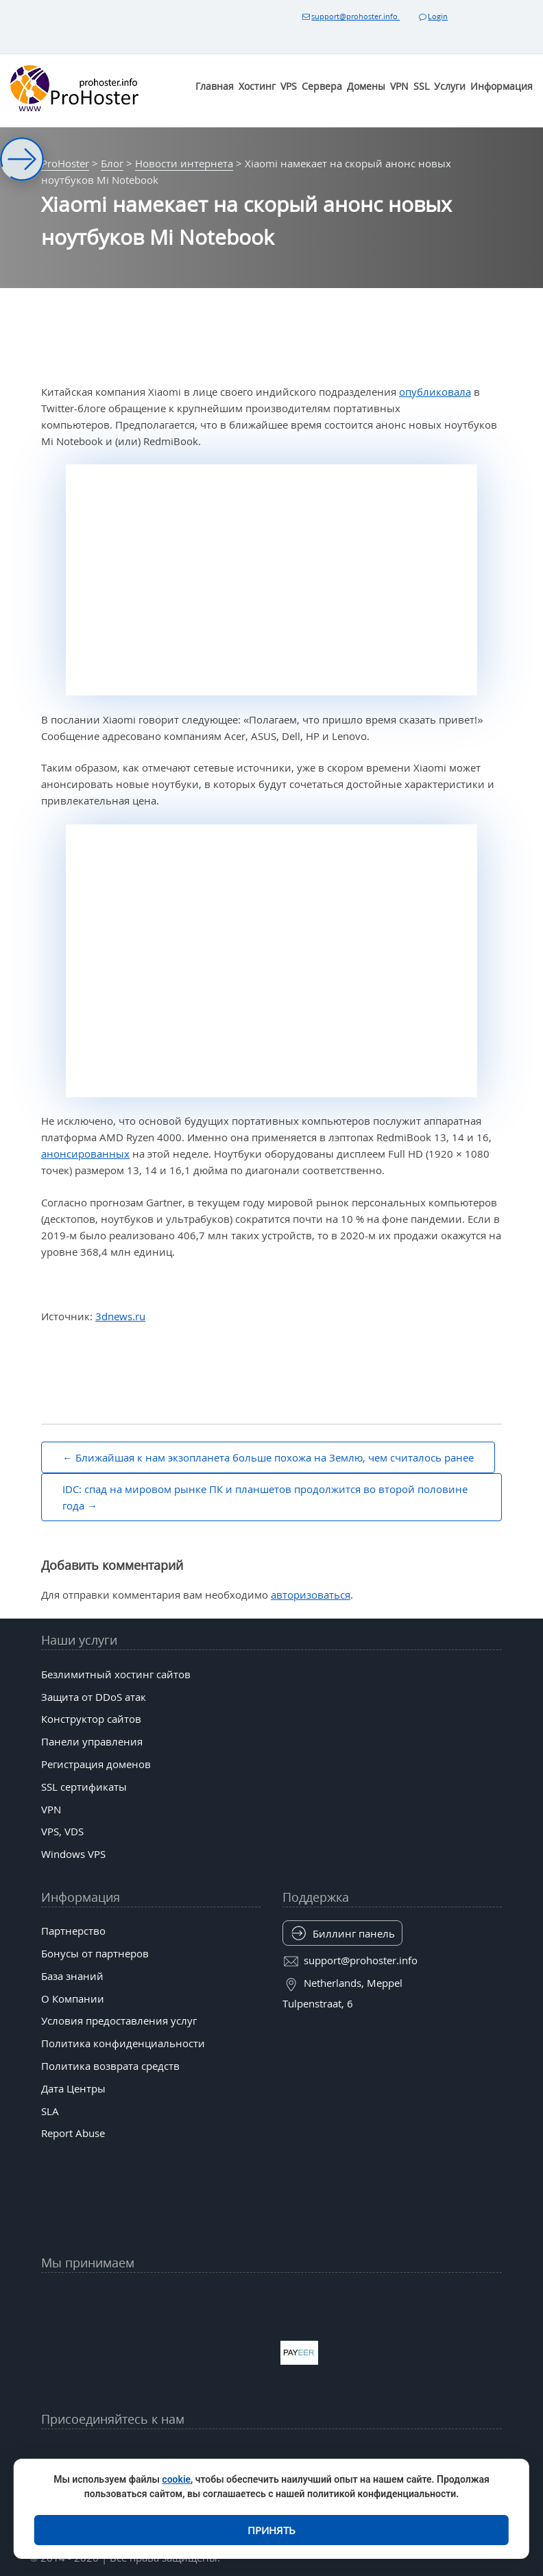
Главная (214, 86)
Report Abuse (73, 2133)
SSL (421, 86)
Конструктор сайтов (91, 1719)
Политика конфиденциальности (123, 2043)
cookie (176, 2479)
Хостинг (257, 86)
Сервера (322, 86)
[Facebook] (171, 2452)
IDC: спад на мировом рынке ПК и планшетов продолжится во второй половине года (265, 1497)
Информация (501, 86)
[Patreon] (421, 2452)
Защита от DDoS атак (93, 1697)
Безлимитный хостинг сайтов (116, 1674)
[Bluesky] (321, 2452)
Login (433, 16)
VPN (399, 86)
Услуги (450, 86)
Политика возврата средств (110, 2066)
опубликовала (435, 391)
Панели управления (92, 1741)
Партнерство (73, 1930)
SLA (50, 2111)
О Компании (72, 1998)
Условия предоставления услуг (119, 2020)
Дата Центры (73, 2088)
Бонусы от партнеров (95, 1953)
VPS (288, 86)
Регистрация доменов (96, 1764)
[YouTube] (121, 2452)
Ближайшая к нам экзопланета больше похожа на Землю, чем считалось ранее (274, 1457)
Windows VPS (73, 1854)
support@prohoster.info (350, 16)
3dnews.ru (120, 1316)
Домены (366, 86)
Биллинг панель (354, 1933)
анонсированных (85, 1153)
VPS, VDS (62, 1831)
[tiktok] (271, 2452)
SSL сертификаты (84, 1786)
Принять (271, 2530)
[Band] (371, 2452)
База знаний (72, 1976)
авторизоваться (310, 1594)
